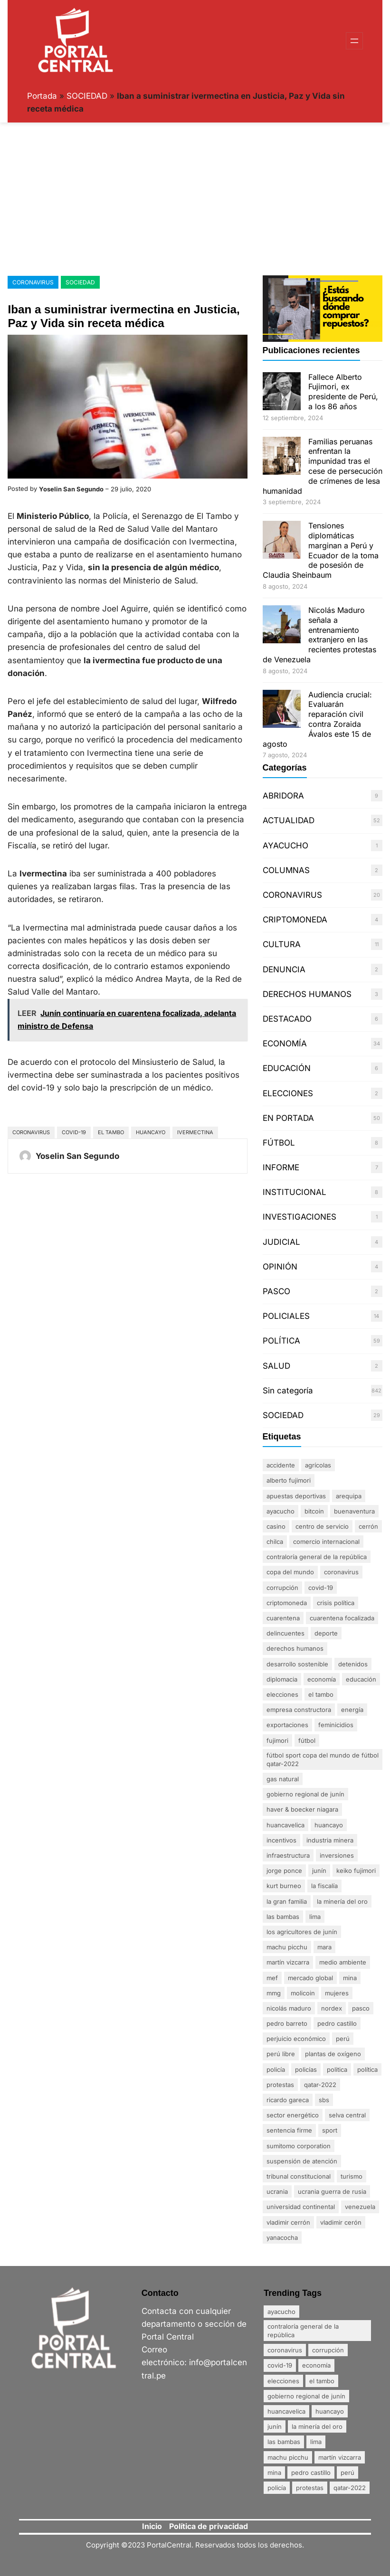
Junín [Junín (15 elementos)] (319, 1870)
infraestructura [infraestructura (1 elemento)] (288, 1855)
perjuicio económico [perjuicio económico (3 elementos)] (296, 2038)
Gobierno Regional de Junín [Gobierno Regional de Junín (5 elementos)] (305, 1794)
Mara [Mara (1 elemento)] (324, 1947)
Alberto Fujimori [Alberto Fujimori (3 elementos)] (288, 1480)
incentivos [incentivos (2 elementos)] (281, 1840)
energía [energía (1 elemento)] (352, 1709)
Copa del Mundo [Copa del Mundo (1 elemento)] (290, 1572)
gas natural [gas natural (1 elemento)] (282, 1779)
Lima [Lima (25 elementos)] (315, 1916)
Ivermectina (195, 1132)
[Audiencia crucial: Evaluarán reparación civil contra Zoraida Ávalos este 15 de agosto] (282, 710)
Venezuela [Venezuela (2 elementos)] (360, 2206)
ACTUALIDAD (288, 820)
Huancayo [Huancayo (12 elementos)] (328, 1825)
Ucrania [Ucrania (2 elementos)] (277, 2191)
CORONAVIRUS (33, 282)
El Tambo (111, 1132)
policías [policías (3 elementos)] (306, 2069)
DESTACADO (287, 1019)
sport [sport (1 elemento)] (329, 2130)
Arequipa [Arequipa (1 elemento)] (348, 1496)
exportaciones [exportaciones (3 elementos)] (287, 1725)
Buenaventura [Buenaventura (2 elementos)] (354, 1511)
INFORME (281, 1167)
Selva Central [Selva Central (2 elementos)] (347, 2115)
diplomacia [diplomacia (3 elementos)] (281, 1679)
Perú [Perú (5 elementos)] (343, 2038)
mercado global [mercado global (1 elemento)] (310, 1978)
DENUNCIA (284, 969)
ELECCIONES (288, 1093)
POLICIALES (286, 1316)
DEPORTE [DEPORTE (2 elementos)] (326, 1633)
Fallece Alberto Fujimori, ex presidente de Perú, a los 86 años (343, 391)
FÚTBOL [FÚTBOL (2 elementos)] (306, 1740)
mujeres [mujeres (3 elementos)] (337, 1993)
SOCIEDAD (87, 96)
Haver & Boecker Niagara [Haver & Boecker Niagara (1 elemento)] (302, 1809)
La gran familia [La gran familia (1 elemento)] (286, 1901)
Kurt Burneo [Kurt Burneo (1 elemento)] (283, 1886)
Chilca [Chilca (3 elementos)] (274, 1541)
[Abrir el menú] (354, 40)
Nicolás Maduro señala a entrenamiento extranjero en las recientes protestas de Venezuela (319, 634)
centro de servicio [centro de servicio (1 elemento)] (322, 1526)
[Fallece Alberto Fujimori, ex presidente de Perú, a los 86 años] (282, 392)
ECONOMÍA (285, 1043)
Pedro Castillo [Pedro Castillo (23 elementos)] (337, 2023)
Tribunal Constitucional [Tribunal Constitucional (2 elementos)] (298, 2176)
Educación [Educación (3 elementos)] (361, 1679)
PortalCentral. (170, 2544)
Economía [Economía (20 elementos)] (321, 1679)
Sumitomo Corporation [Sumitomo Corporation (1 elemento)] (298, 2146)
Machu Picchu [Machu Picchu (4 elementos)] (286, 1947)
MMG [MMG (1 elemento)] (273, 1993)
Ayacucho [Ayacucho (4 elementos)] (280, 1511)
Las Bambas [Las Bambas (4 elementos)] (282, 1916)
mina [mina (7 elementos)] (350, 1978)
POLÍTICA (281, 1340)
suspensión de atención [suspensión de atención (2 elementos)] (301, 2161)
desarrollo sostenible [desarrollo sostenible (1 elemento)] (297, 1664)
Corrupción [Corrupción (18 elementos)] (282, 1587)
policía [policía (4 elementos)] (275, 2069)
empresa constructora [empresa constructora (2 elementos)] (298, 1709)
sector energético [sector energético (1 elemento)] (292, 2115)
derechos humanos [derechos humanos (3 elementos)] (294, 1648)
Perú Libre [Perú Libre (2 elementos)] (280, 2054)
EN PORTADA (288, 1118)
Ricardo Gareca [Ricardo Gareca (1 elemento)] (287, 2100)
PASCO (276, 1291)
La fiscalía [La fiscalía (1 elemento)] (324, 1886)
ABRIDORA (283, 795)
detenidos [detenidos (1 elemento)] (353, 1664)
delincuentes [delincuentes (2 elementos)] (285, 1633)
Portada (42, 96)
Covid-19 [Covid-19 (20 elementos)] (320, 1587)
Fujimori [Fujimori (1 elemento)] (277, 1740)
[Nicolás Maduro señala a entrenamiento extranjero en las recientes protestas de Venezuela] (282, 625)
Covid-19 (74, 1132)
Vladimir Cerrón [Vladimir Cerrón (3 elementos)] (288, 2222)
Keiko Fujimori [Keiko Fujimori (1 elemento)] (356, 1870)
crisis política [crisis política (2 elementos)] (335, 1603)
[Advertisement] (195, 196)
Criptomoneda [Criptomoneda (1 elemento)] (286, 1603)
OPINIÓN (280, 1266)
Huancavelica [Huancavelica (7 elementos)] (285, 1825)
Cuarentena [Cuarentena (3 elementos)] (283, 1618)
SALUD (276, 1366)
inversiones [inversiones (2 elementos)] (337, 1855)
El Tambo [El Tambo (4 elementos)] (320, 1694)
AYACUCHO (285, 845)
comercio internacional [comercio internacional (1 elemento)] (326, 1541)
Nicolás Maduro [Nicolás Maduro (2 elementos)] (288, 2008)
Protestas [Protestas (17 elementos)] (280, 2084)
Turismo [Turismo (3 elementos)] (351, 2176)
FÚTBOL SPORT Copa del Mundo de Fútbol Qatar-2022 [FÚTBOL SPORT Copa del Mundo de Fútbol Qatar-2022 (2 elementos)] (322, 1759)
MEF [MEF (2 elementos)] (272, 1978)
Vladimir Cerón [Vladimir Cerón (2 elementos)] (340, 2222)
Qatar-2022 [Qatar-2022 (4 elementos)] (320, 2084)
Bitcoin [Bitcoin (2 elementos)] (314, 1511)
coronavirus (31, 1132)
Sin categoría (288, 1390)
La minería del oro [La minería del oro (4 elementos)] (342, 1901)
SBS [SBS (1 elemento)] (324, 2100)
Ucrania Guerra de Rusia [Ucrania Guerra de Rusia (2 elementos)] (332, 2191)
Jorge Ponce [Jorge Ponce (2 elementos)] (284, 1870)
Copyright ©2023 (116, 2544)
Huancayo (150, 1132)
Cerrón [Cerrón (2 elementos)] (368, 1526)
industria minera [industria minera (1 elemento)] (329, 1840)
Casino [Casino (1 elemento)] (275, 1526)
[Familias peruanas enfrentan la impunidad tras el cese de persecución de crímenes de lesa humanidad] (282, 457)
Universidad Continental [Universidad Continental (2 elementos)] (300, 2206)
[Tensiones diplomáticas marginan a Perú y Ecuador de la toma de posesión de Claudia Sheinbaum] (282, 541)
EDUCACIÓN (287, 1068)
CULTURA (282, 944)
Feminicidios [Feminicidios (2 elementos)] (335, 1725)
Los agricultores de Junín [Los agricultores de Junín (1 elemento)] (301, 1932)
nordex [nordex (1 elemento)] (331, 2008)
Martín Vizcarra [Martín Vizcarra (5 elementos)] (287, 1962)
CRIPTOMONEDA (295, 919)
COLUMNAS (286, 870)
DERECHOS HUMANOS (307, 994)
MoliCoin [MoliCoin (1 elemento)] (303, 1993)
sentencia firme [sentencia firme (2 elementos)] (289, 2130)
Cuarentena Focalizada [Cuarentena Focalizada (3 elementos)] (342, 1618)
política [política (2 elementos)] (367, 2069)
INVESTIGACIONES (299, 1217)
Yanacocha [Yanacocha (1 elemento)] (282, 2237)
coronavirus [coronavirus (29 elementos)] (341, 1572)
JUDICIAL (281, 1242)
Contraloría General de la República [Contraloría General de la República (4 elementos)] (316, 1557)
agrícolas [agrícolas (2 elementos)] (318, 1465)
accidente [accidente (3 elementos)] (280, 1465)
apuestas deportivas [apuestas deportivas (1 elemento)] (296, 1496)
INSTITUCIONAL (294, 1192)
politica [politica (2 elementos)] (337, 2069)
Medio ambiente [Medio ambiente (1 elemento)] (342, 1962)
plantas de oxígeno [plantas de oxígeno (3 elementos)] (333, 2054)
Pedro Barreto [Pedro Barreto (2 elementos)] (286, 2023)
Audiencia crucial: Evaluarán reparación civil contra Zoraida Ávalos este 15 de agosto (317, 719)
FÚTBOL (279, 1142)
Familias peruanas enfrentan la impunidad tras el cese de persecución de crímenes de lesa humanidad (322, 466)
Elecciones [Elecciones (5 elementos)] (282, 1694)
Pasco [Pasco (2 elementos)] (361, 2008)
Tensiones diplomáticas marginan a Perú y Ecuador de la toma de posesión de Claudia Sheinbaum (321, 550)
